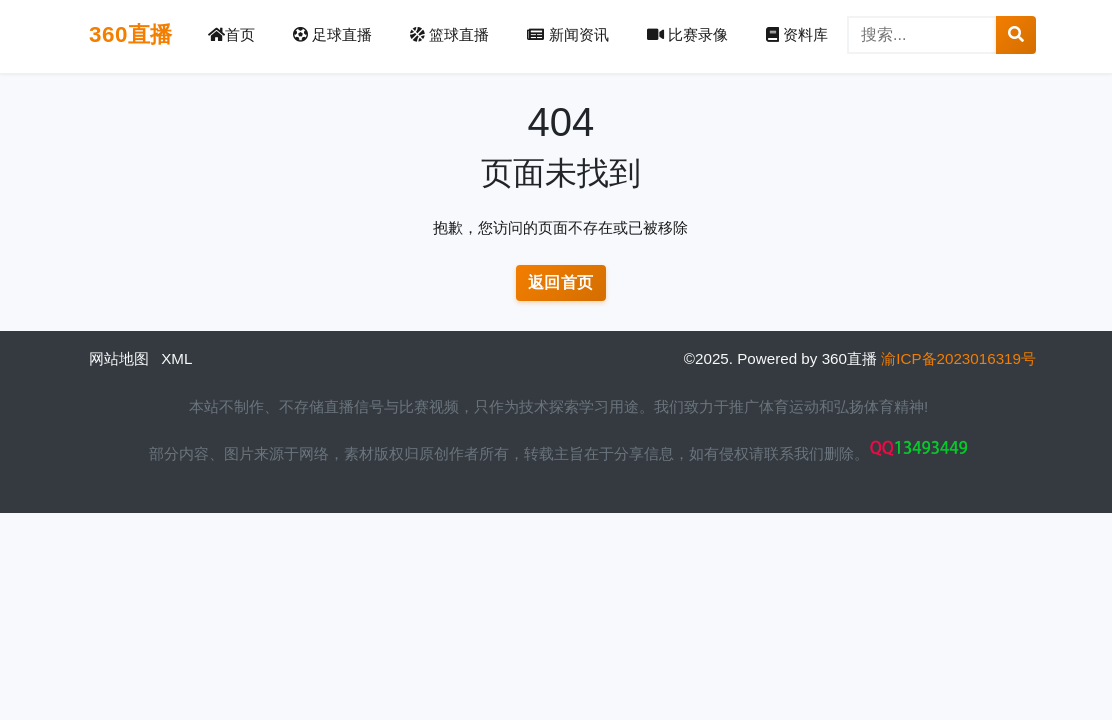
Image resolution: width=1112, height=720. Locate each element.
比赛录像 (687, 34)
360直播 (131, 34)
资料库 (797, 34)
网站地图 (119, 358)
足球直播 (332, 34)
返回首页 (561, 282)
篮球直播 (449, 34)
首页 (231, 34)
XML (176, 358)
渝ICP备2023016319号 (958, 358)
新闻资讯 (567, 34)
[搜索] (921, 35)
